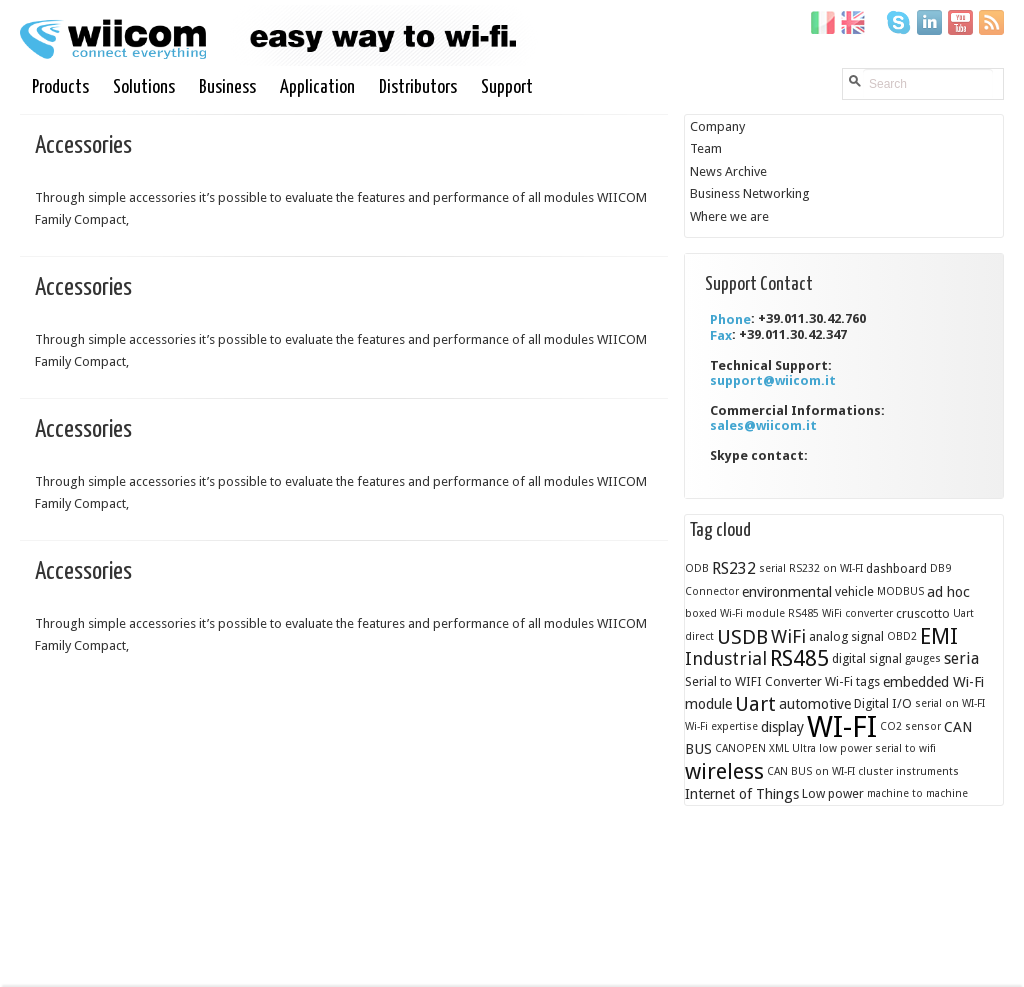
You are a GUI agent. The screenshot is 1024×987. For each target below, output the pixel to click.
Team (706, 148)
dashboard (896, 568)
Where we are (729, 215)
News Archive (728, 170)
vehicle (854, 590)
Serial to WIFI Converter (753, 680)
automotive (815, 704)
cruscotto (923, 613)
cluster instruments (908, 770)
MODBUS (900, 590)
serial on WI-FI (950, 703)
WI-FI (842, 726)
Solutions (145, 87)
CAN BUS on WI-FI (811, 770)
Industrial (726, 658)
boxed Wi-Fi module (735, 613)
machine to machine (917, 793)
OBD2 (902, 635)
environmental (787, 591)
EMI (939, 635)
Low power (833, 793)
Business (228, 87)
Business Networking (750, 193)
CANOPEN (740, 748)
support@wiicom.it (773, 380)
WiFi (788, 635)
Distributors (419, 87)
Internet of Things (742, 794)
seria (961, 658)
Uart (755, 704)
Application (318, 87)
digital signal (867, 658)
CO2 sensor (910, 725)
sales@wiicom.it (763, 425)
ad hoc (948, 591)
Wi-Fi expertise (721, 725)
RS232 (734, 568)
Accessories (83, 146)
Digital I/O (883, 703)
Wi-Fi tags (852, 680)
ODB (697, 568)
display (782, 726)
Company (717, 125)
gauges (923, 658)
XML (779, 748)
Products (61, 87)
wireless (724, 770)
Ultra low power (832, 748)
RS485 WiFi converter (840, 613)
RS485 (799, 658)
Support (508, 87)
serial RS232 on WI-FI (811, 568)
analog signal (846, 635)
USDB (742, 636)
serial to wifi (905, 748)
